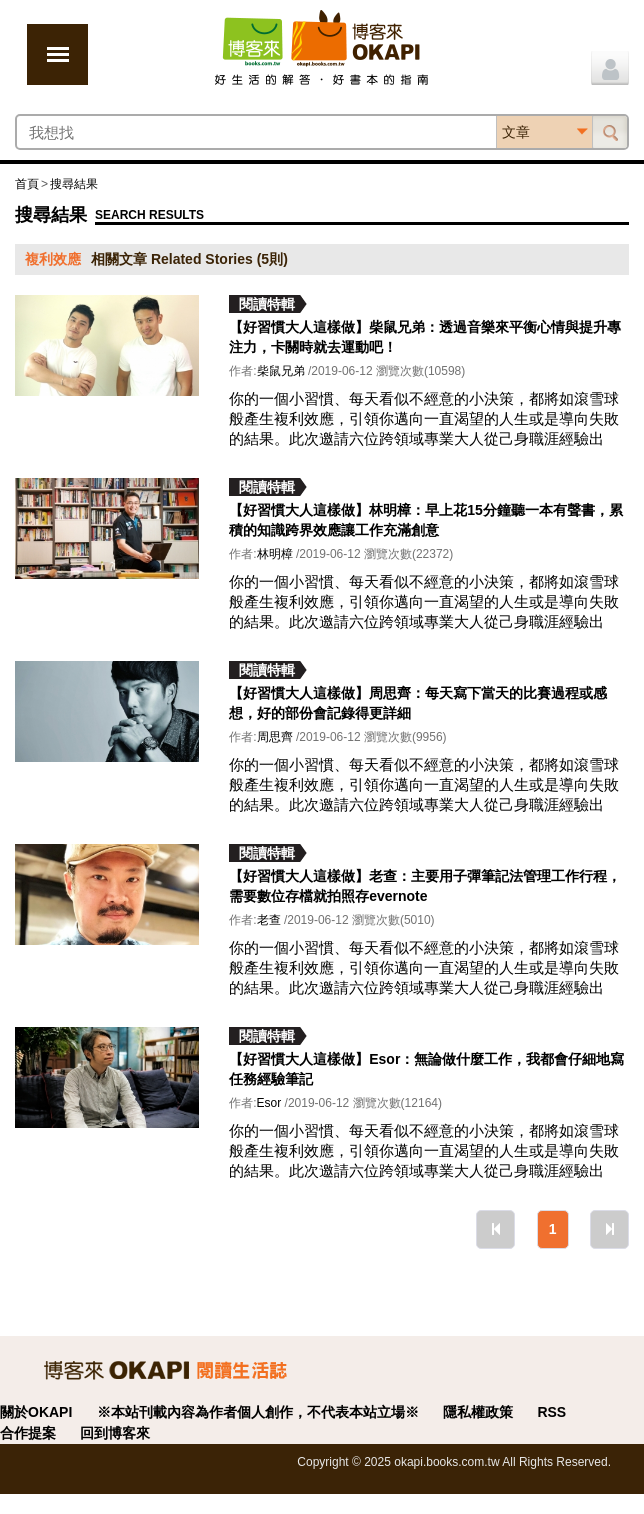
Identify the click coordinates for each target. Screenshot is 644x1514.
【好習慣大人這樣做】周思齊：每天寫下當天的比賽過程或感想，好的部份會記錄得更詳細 (418, 703)
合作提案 (28, 1433)
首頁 (27, 184)
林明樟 (275, 554)
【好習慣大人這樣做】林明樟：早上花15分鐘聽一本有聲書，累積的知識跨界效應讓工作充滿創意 (426, 520)
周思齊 (275, 737)
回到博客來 (115, 1433)
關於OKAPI (36, 1412)
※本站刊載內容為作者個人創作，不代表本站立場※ (258, 1412)
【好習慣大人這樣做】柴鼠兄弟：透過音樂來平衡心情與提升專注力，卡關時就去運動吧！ (425, 337)
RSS (551, 1412)
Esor (269, 1103)
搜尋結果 (74, 184)
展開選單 (57, 54)
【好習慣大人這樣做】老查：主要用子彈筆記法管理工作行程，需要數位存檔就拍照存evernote (425, 886)
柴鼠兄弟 (281, 371)
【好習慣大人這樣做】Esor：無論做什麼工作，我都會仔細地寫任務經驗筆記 (426, 1069)
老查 (269, 920)
